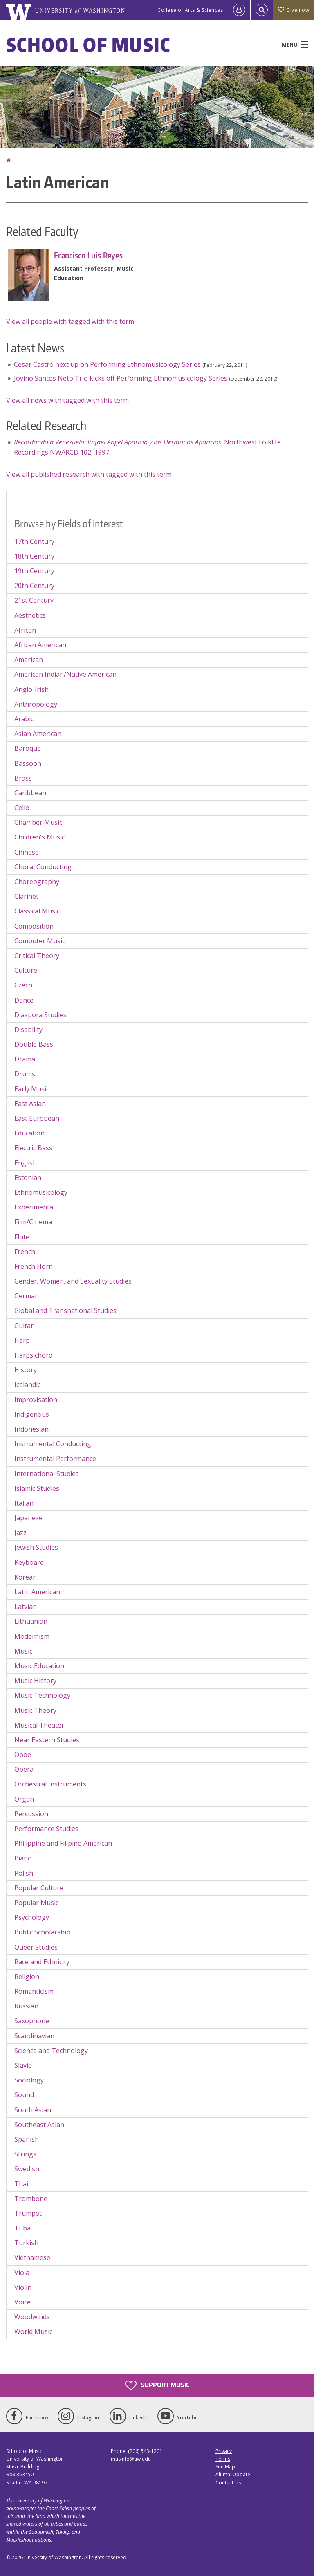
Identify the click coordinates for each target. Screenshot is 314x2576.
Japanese (28, 1517)
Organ (24, 1799)
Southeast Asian (39, 2124)
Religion (26, 1976)
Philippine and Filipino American (63, 1843)
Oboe (22, 1754)
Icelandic (27, 1384)
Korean (25, 1577)
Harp (22, 1340)
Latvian (25, 1606)
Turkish (26, 2242)
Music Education (39, 1665)
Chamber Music (38, 822)
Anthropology (35, 704)
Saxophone (31, 2020)
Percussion (31, 1813)
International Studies (46, 1473)
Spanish (26, 2139)
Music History (35, 1680)
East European (36, 1118)
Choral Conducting (43, 866)
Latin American (37, 1591)
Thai (21, 2183)
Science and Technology (51, 2050)
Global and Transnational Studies (65, 1310)
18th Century (34, 556)
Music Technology (42, 1695)
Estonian (27, 1177)
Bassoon (27, 763)
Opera (24, 1769)
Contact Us (228, 2482)
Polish (23, 1873)
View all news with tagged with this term (67, 400)
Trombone (30, 2198)
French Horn (33, 1266)
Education (29, 1133)
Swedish (26, 2168)
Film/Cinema (33, 1221)
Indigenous (31, 1414)
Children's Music (39, 836)
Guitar (24, 1325)
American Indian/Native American (65, 674)
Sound (24, 2094)
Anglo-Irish (31, 689)
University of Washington (53, 2557)
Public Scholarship (42, 1932)
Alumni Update (232, 2474)
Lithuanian (30, 1621)
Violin (22, 2287)
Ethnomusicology (40, 1192)
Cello (21, 807)
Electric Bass (33, 1147)
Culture (25, 970)
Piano (23, 1857)
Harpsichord (33, 1355)
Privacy (223, 2451)
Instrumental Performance (55, 1458)
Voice (22, 2302)
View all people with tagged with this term (70, 321)
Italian (24, 1503)
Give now (293, 10)
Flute (21, 1236)
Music (23, 1651)
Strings (25, 2154)
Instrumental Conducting (52, 1443)
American (28, 659)
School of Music (88, 44)
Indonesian (31, 1429)
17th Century (34, 541)
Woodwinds (32, 2316)
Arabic (24, 718)
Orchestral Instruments (50, 1783)
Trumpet (28, 2213)
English (25, 1162)
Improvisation (35, 1399)
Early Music (31, 1088)
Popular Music (36, 1902)
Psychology (31, 1917)
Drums (24, 1073)
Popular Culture (38, 1887)
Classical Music (37, 911)
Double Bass (33, 1044)
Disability (28, 1029)
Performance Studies (46, 1828)
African (25, 630)
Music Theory (35, 1710)
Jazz (20, 1532)
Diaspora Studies (40, 1014)
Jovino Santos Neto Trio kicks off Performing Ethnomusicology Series (120, 378)
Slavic (22, 2065)
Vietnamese (32, 2257)
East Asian (30, 1103)
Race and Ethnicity (42, 1961)
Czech (23, 985)
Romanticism (34, 1991)
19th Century (34, 570)
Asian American (37, 733)
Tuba (22, 2228)
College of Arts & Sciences (190, 10)
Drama (24, 1059)
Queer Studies (36, 1947)
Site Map (225, 2466)
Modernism (31, 1636)
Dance (24, 1000)
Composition (34, 926)
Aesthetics (30, 615)
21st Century (34, 600)
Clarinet (26, 896)
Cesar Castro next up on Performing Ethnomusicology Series (107, 364)
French (24, 1251)
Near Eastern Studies (46, 1739)
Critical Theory (36, 955)
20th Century (34, 585)
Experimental (34, 1207)
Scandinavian (34, 2035)
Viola (21, 2272)
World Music (33, 2331)
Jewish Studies (36, 1547)
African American (40, 644)
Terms (222, 2458)
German (26, 1295)
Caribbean (30, 792)
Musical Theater (39, 1725)
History (25, 1369)
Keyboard (29, 1562)
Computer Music (39, 940)
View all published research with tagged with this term (89, 474)
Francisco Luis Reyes (88, 255)
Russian (26, 2006)
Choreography (36, 881)
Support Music (157, 2385)
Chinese (26, 852)
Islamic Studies (36, 1488)
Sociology (29, 2080)
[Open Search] (262, 10)
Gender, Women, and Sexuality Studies (73, 1281)
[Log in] (239, 10)
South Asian (32, 2109)
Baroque (27, 748)
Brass (23, 778)
